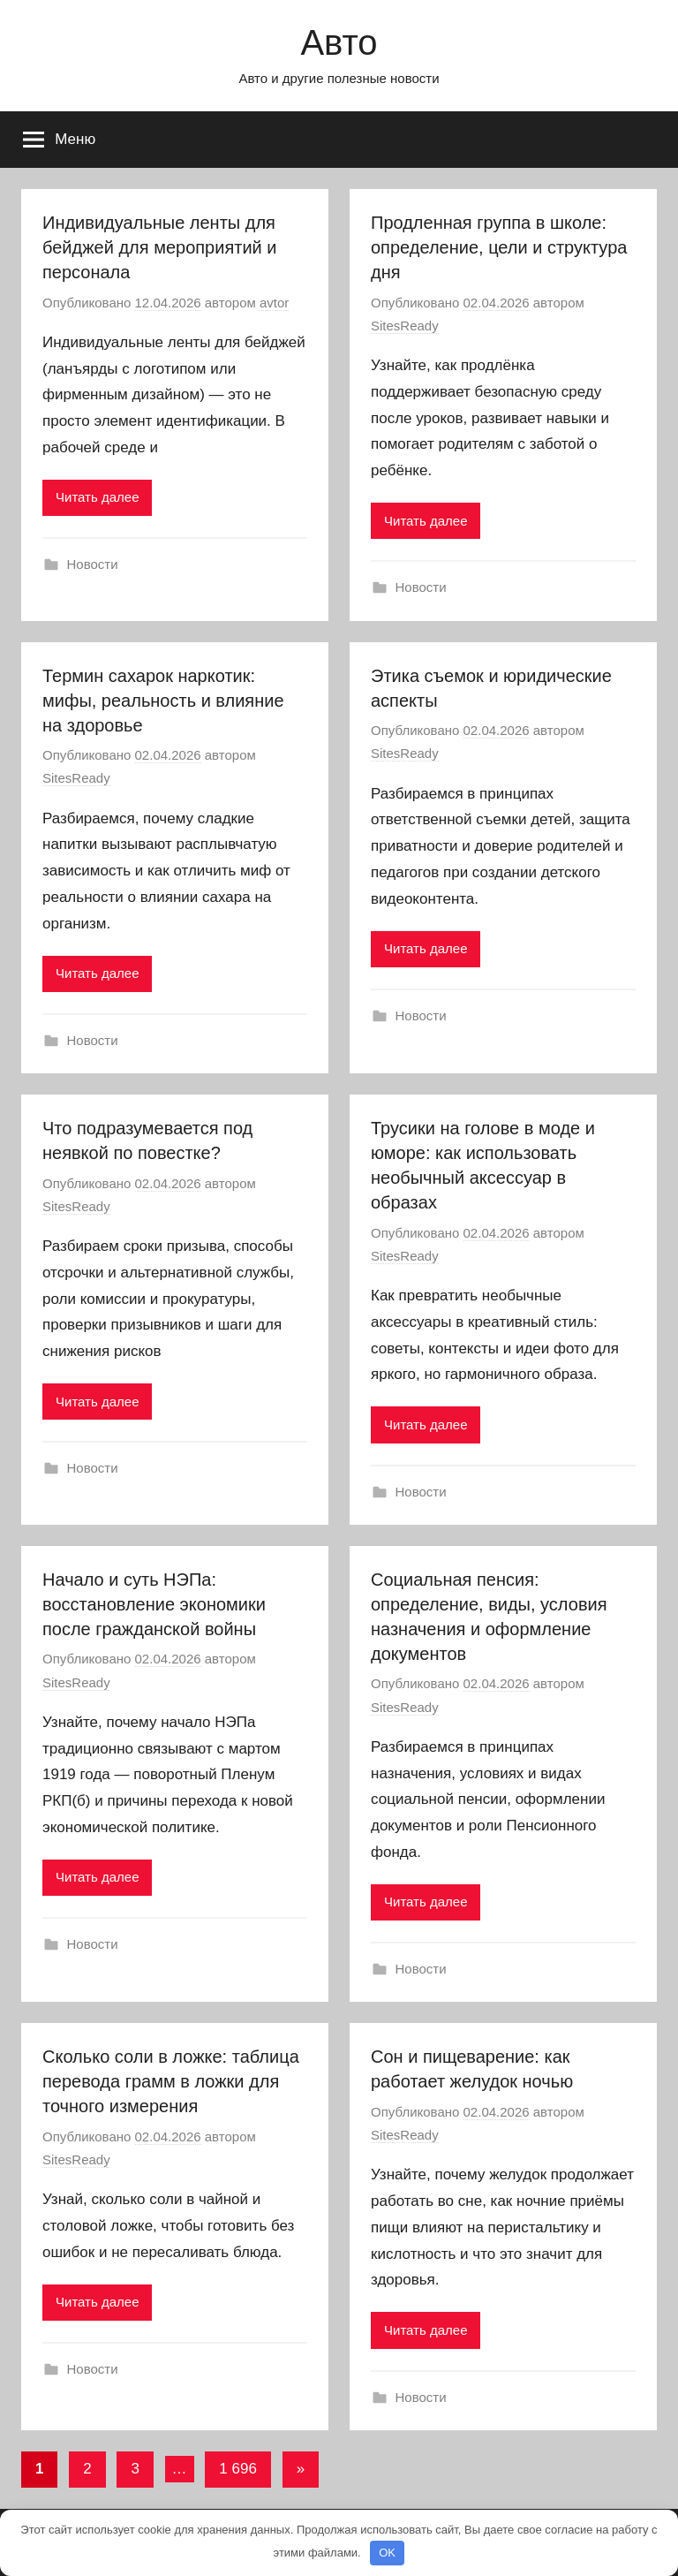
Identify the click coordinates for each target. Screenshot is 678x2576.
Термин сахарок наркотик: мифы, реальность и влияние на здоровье (163, 700)
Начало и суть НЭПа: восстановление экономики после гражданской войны (154, 1604)
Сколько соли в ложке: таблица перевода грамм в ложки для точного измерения (170, 2081)
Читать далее (97, 496)
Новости (92, 564)
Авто (338, 42)
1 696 (238, 2468)
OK (387, 2552)
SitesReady (405, 325)
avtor (274, 302)
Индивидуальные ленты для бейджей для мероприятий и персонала (159, 247)
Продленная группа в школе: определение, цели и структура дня (499, 247)
